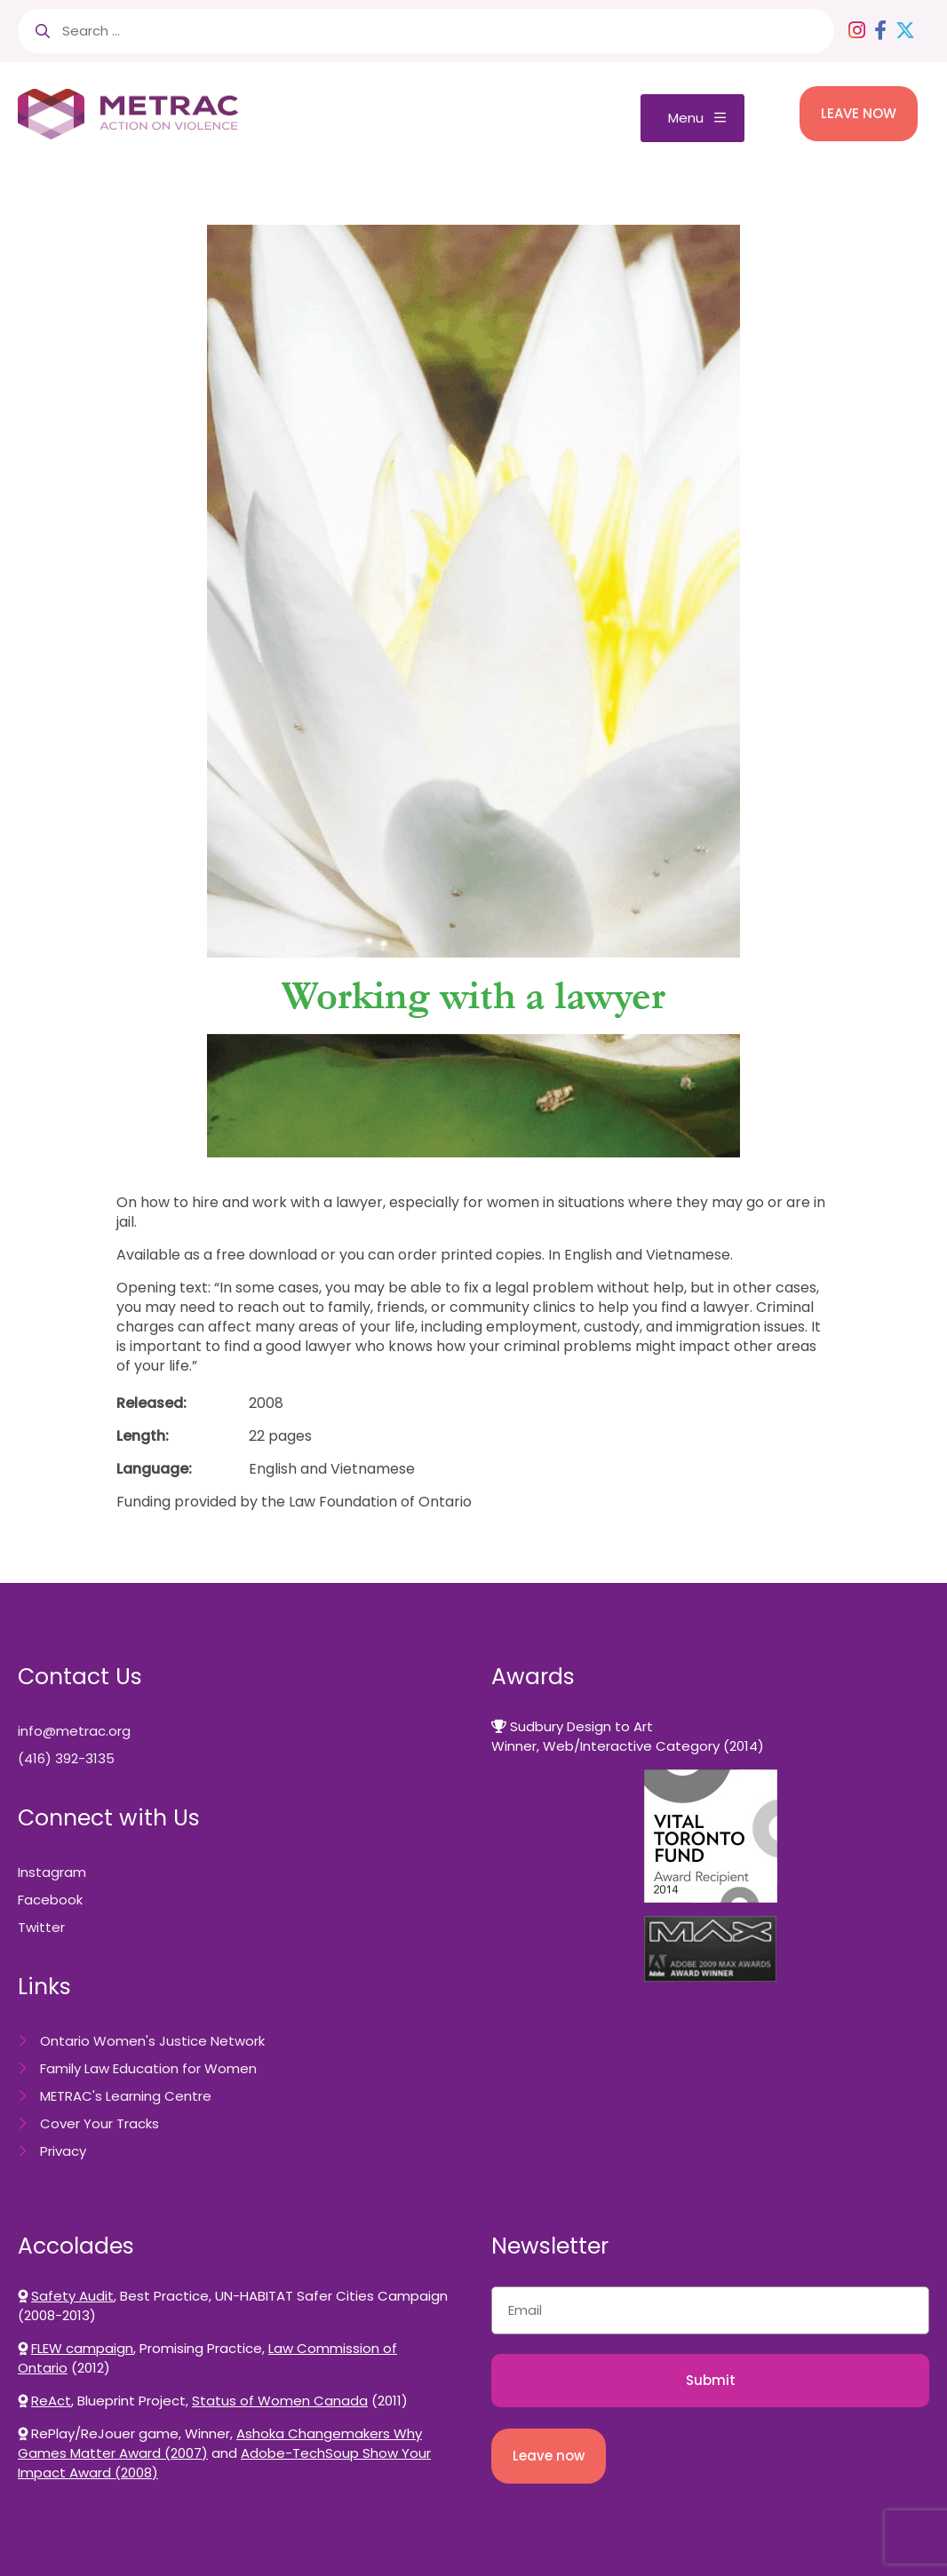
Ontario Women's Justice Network (152, 2040)
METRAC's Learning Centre (125, 2096)
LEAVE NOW (858, 113)
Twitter (41, 1927)
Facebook (50, 1899)
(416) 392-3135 (66, 1758)
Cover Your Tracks (99, 2123)
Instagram (52, 1872)
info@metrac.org (74, 1730)
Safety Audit (72, 2295)
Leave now (549, 2455)
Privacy (63, 2151)
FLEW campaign (82, 2348)
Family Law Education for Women (148, 2068)
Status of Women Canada (280, 2400)
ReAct (51, 2400)
